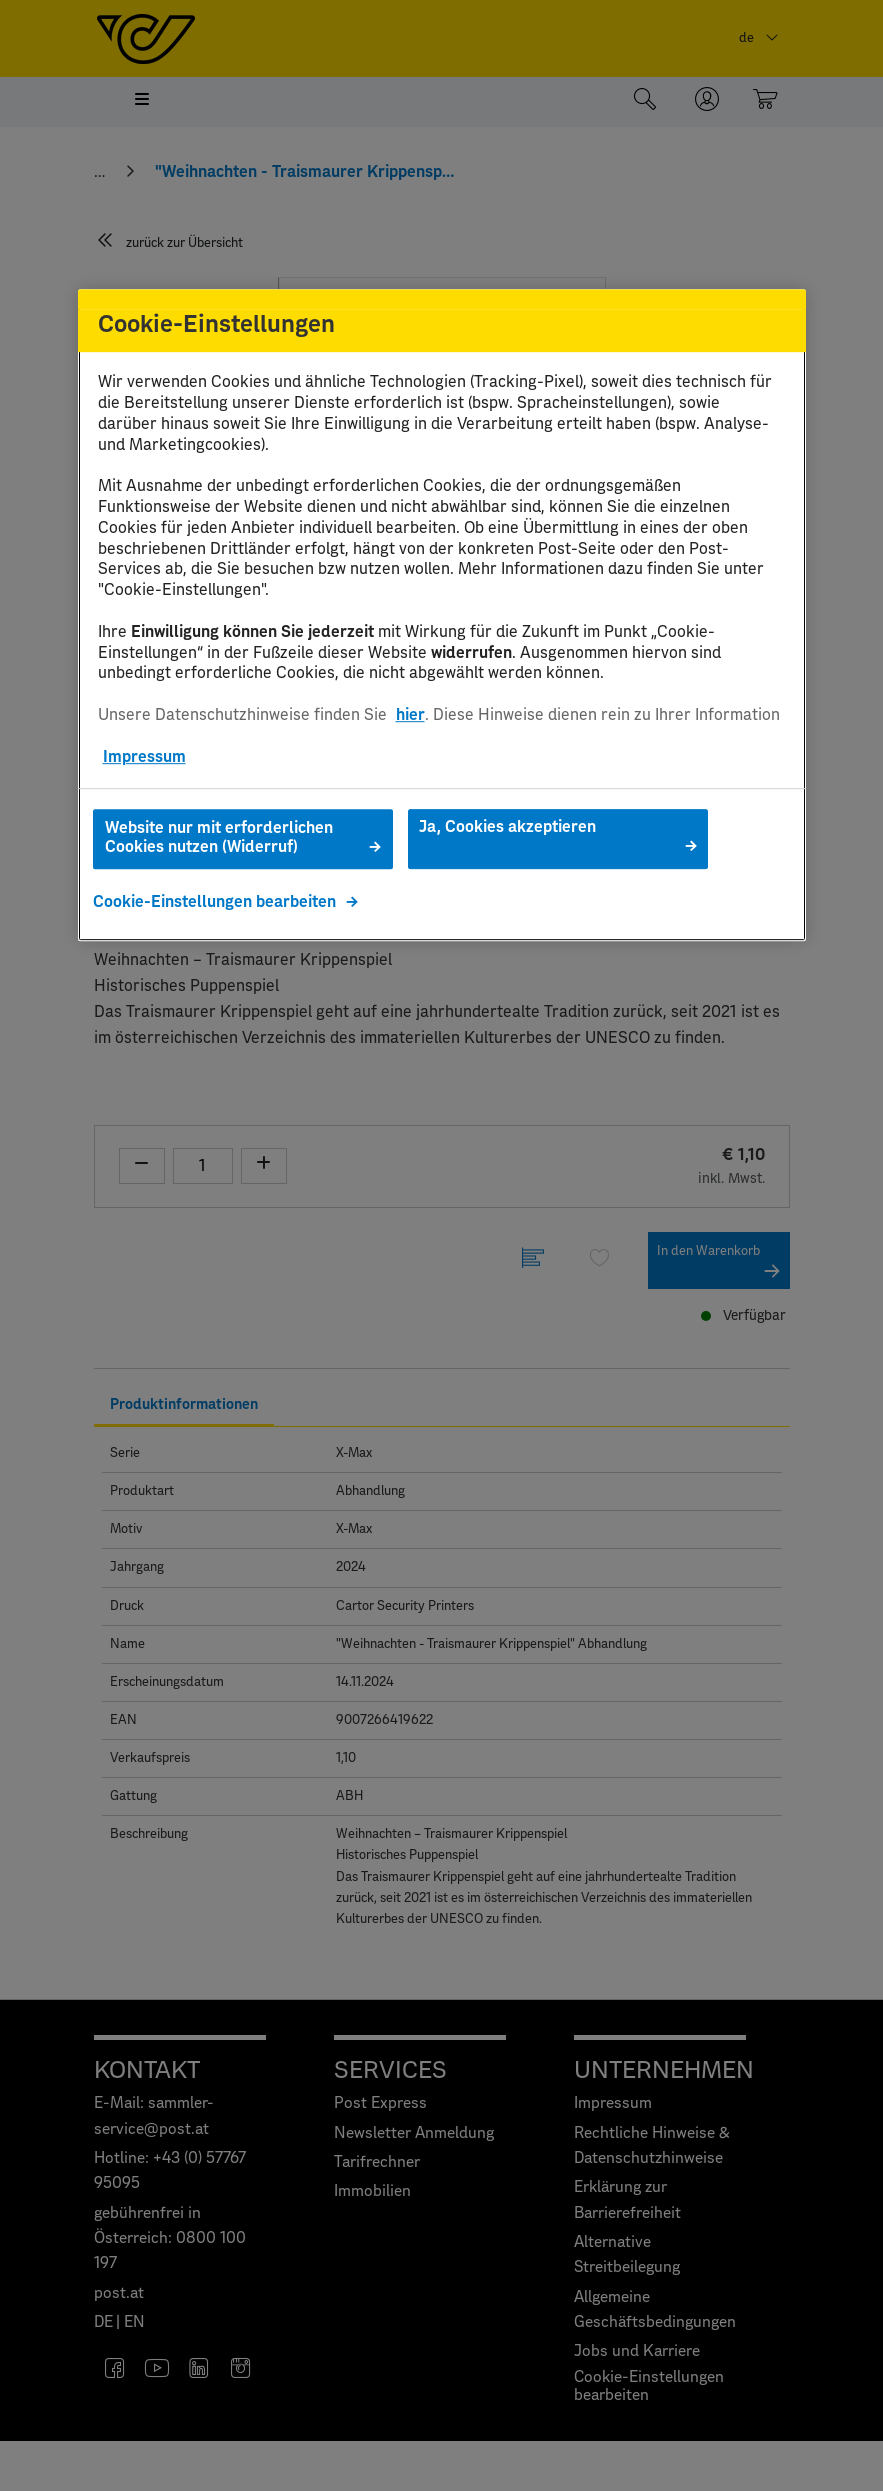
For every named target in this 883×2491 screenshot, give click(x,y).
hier (410, 715)
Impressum (144, 757)
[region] (442, 615)
